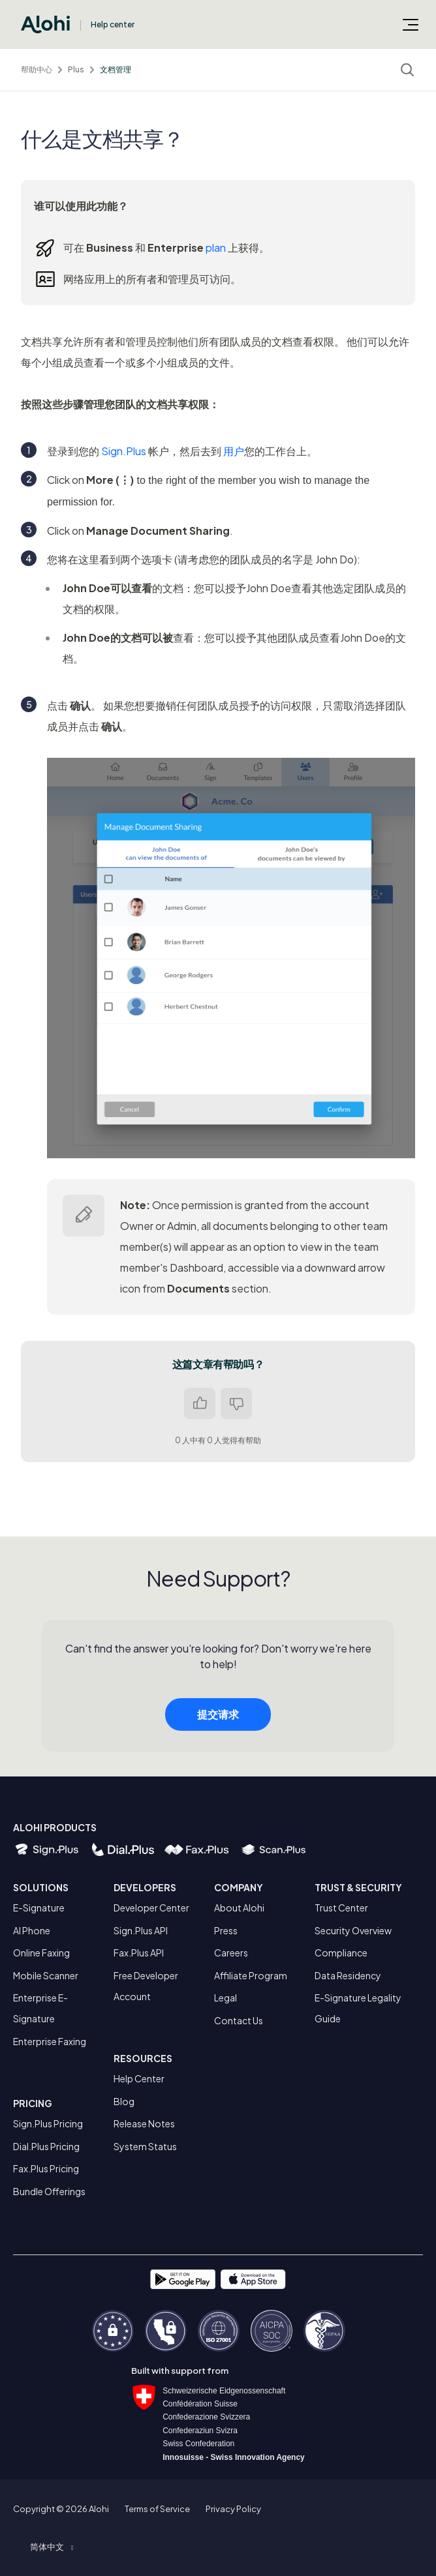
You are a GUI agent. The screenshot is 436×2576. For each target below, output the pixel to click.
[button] (51, 2546)
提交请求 (218, 1723)
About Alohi (239, 1907)
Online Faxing (41, 1952)
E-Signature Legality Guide (358, 2008)
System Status (145, 2146)
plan (216, 247)
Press (226, 1930)
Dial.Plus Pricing (46, 2146)
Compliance (341, 1952)
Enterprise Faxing (49, 2041)
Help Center (139, 2078)
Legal (225, 1997)
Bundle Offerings (49, 2191)
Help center (112, 24)
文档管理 (115, 69)
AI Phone (31, 1930)
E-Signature (39, 1907)
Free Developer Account (146, 1985)
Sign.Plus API (141, 1930)
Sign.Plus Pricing (48, 2123)
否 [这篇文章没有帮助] (236, 1403)
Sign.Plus (123, 451)
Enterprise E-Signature (40, 2008)
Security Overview (353, 1930)
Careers (231, 1952)
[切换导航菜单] (410, 24)
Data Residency (348, 1975)
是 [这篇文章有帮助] (199, 1403)
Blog (124, 2101)
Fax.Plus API (139, 1952)
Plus (76, 69)
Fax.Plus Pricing (46, 2168)
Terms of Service (157, 2509)
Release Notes (144, 2123)
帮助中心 (36, 69)
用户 (233, 451)
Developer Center (151, 1907)
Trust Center (341, 1907)
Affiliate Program (250, 1975)
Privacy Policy (233, 2509)
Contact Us (238, 2020)
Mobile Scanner (45, 1975)
